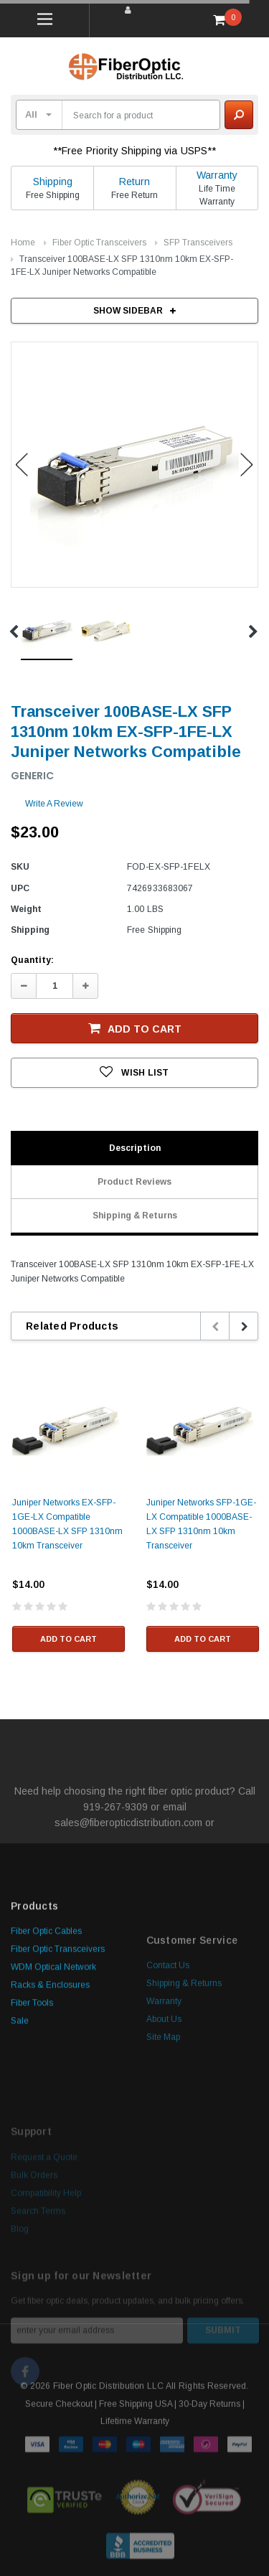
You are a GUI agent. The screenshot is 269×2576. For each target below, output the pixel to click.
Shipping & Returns (135, 1216)
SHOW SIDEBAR (134, 311)
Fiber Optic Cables (46, 2026)
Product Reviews (134, 1182)
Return (134, 181)
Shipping (52, 181)
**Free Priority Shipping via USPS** (135, 150)
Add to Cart (134, 1028)
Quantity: (32, 960)
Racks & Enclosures (50, 2080)
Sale (20, 2116)
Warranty (217, 175)
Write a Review (54, 804)
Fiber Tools (32, 2098)
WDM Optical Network (53, 2062)
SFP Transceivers (198, 243)
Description (135, 1148)
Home (23, 243)
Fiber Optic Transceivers (99, 243)
